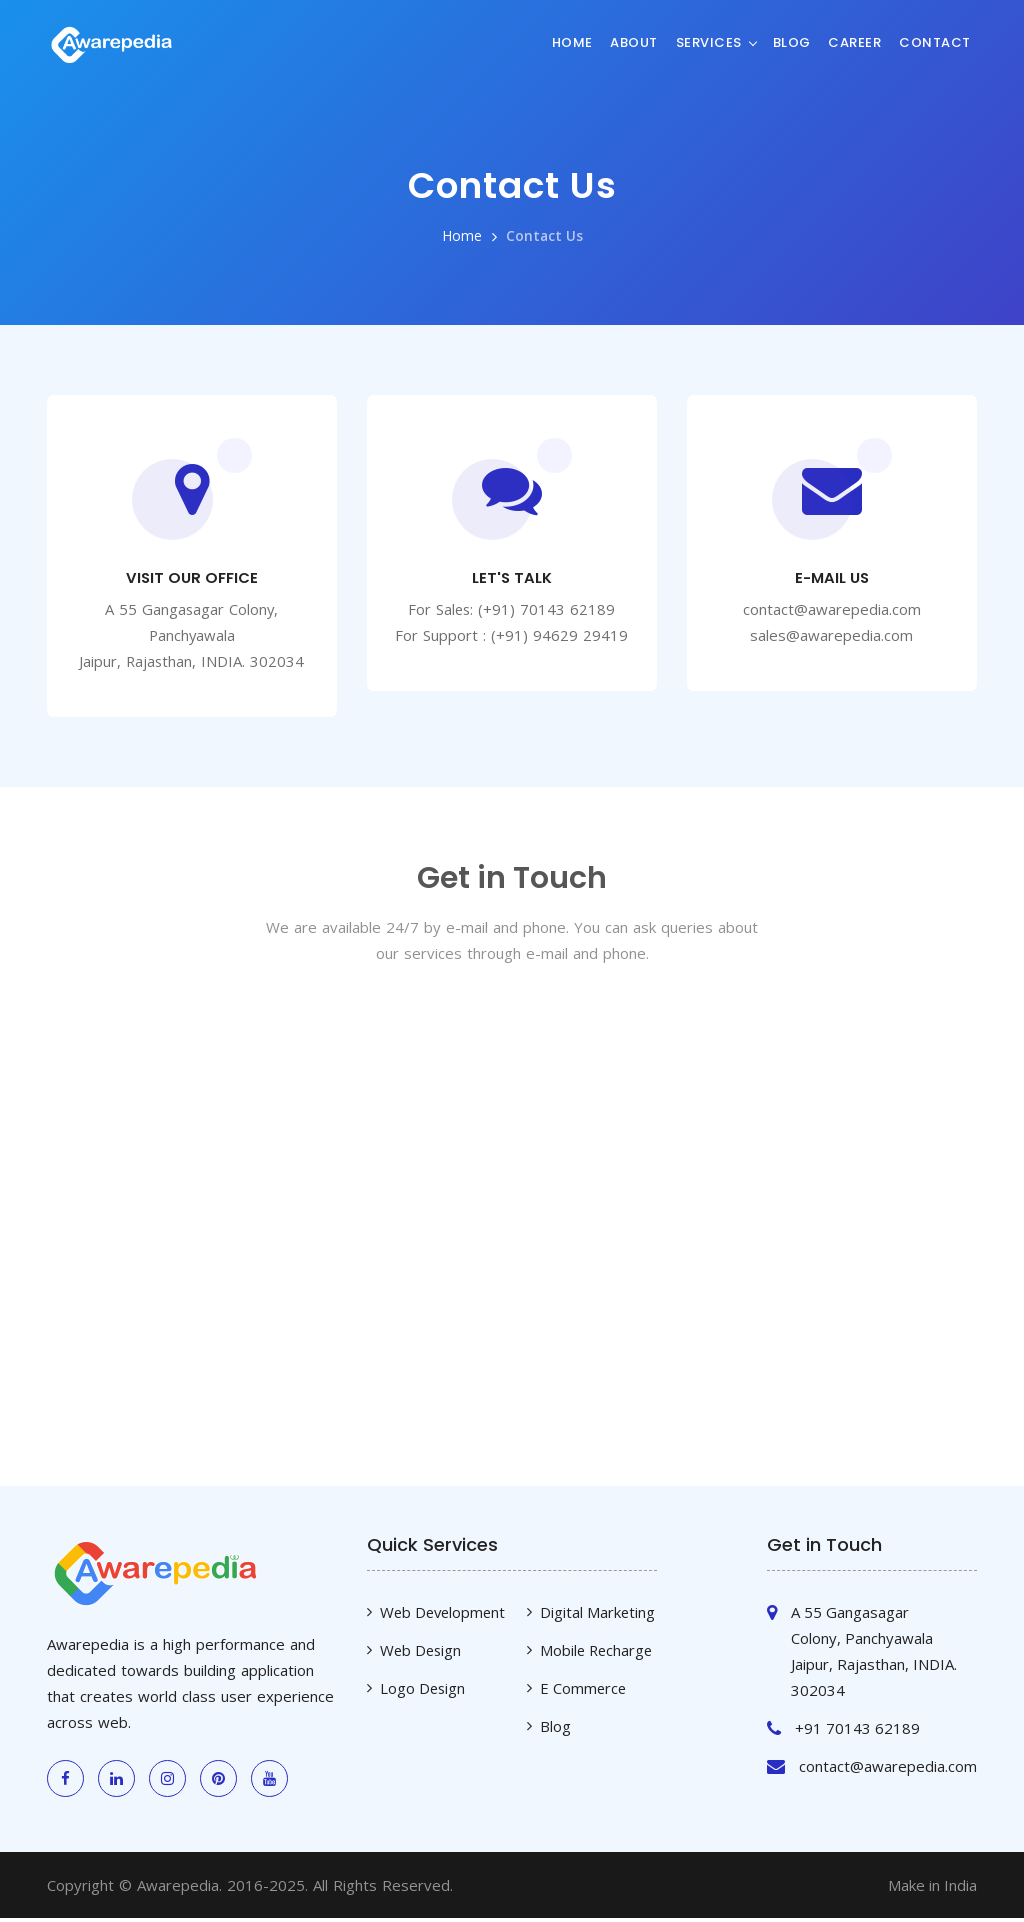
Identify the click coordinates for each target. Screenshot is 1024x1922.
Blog (792, 41)
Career (854, 41)
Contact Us (544, 235)
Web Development (445, 1616)
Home (572, 41)
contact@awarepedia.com (832, 611)
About (634, 41)
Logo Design (423, 1692)
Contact (935, 41)
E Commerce (584, 1692)
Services (709, 41)
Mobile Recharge (598, 1654)
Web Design (422, 1654)
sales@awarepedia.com (831, 637)
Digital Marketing (598, 1616)
